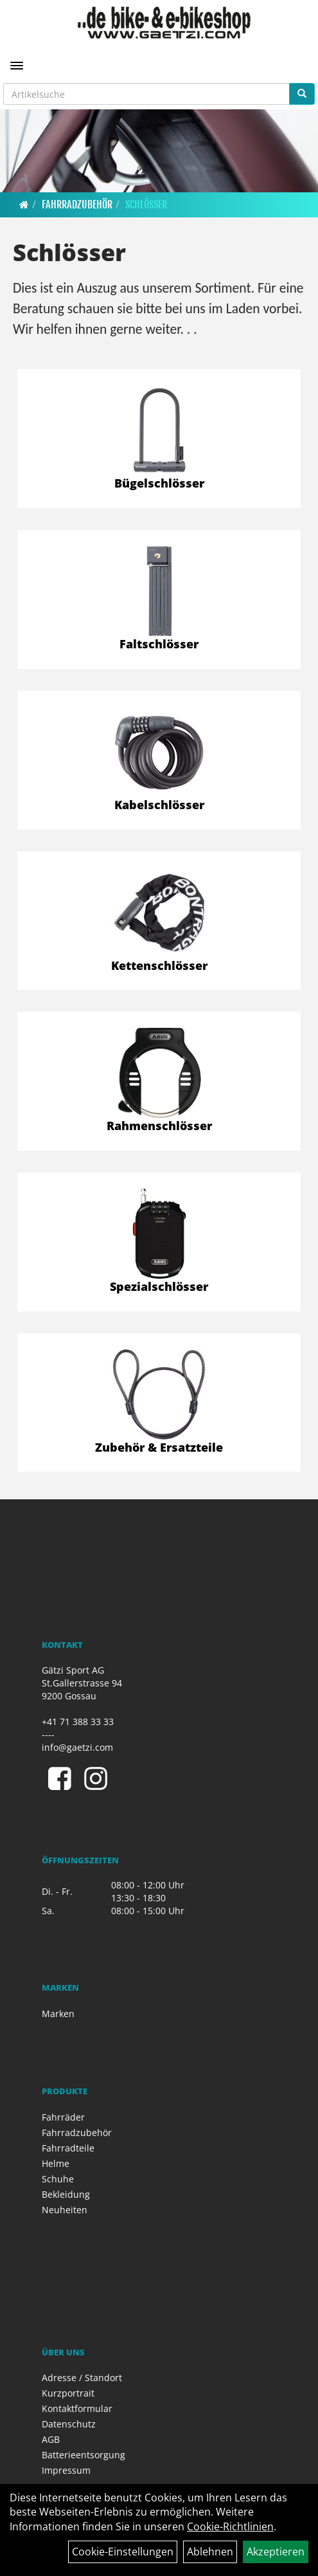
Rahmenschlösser (159, 1125)
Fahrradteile (68, 2148)
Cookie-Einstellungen (122, 2551)
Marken (58, 2013)
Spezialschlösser (159, 1286)
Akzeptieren (276, 2551)
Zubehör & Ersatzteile (159, 1447)
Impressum (66, 2470)
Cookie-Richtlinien (230, 2526)
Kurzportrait (68, 2393)
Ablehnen (210, 2551)
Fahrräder (63, 2117)
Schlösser (146, 204)
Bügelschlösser (159, 483)
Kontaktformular (77, 2408)
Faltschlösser (159, 644)
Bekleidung (66, 2194)
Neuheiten (64, 2210)
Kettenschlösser (159, 965)
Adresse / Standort (82, 2377)
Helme (55, 2163)
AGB (51, 2439)
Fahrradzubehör (77, 204)
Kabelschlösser (159, 804)
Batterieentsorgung (83, 2455)
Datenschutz (69, 2424)
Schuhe (58, 2179)
